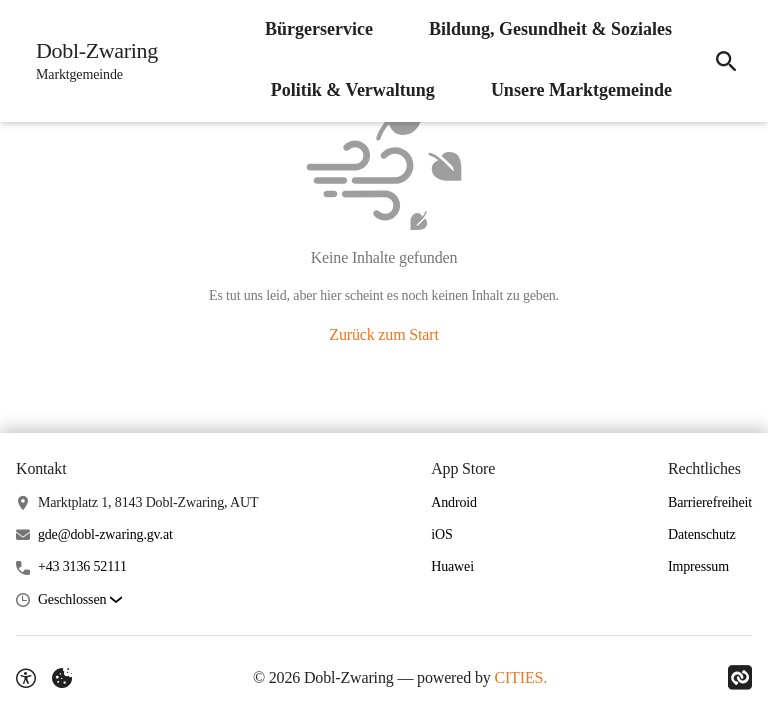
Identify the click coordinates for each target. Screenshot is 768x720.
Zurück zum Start (383, 334)
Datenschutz (702, 534)
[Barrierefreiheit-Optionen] (26, 678)
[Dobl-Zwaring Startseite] (91, 61)
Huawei (452, 566)
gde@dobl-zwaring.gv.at (105, 534)
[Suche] (726, 61)
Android (454, 502)
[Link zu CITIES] (740, 678)
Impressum (698, 566)
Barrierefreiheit (710, 502)
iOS (441, 534)
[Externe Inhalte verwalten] (62, 678)
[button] (80, 600)
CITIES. (520, 677)
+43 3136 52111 (82, 566)
